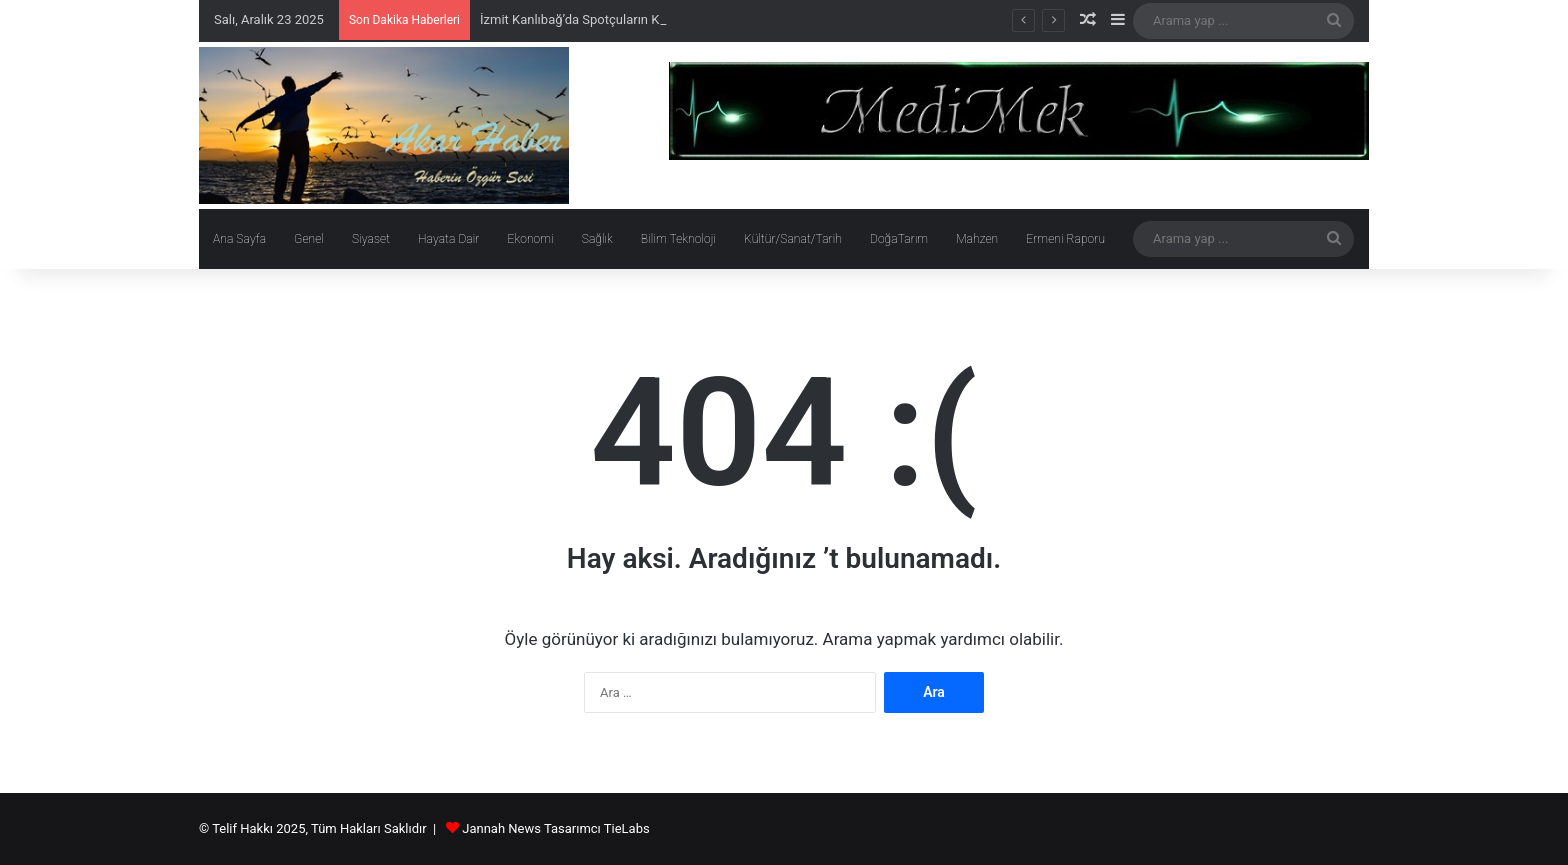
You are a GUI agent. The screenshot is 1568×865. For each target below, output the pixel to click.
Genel (309, 239)
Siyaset (371, 239)
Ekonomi (530, 239)
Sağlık (597, 239)
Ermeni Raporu (1065, 239)
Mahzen (977, 239)
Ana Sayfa (239, 239)
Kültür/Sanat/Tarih (793, 239)
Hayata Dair (448, 239)
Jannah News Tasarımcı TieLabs (555, 828)
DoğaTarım (899, 239)
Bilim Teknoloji (678, 239)
